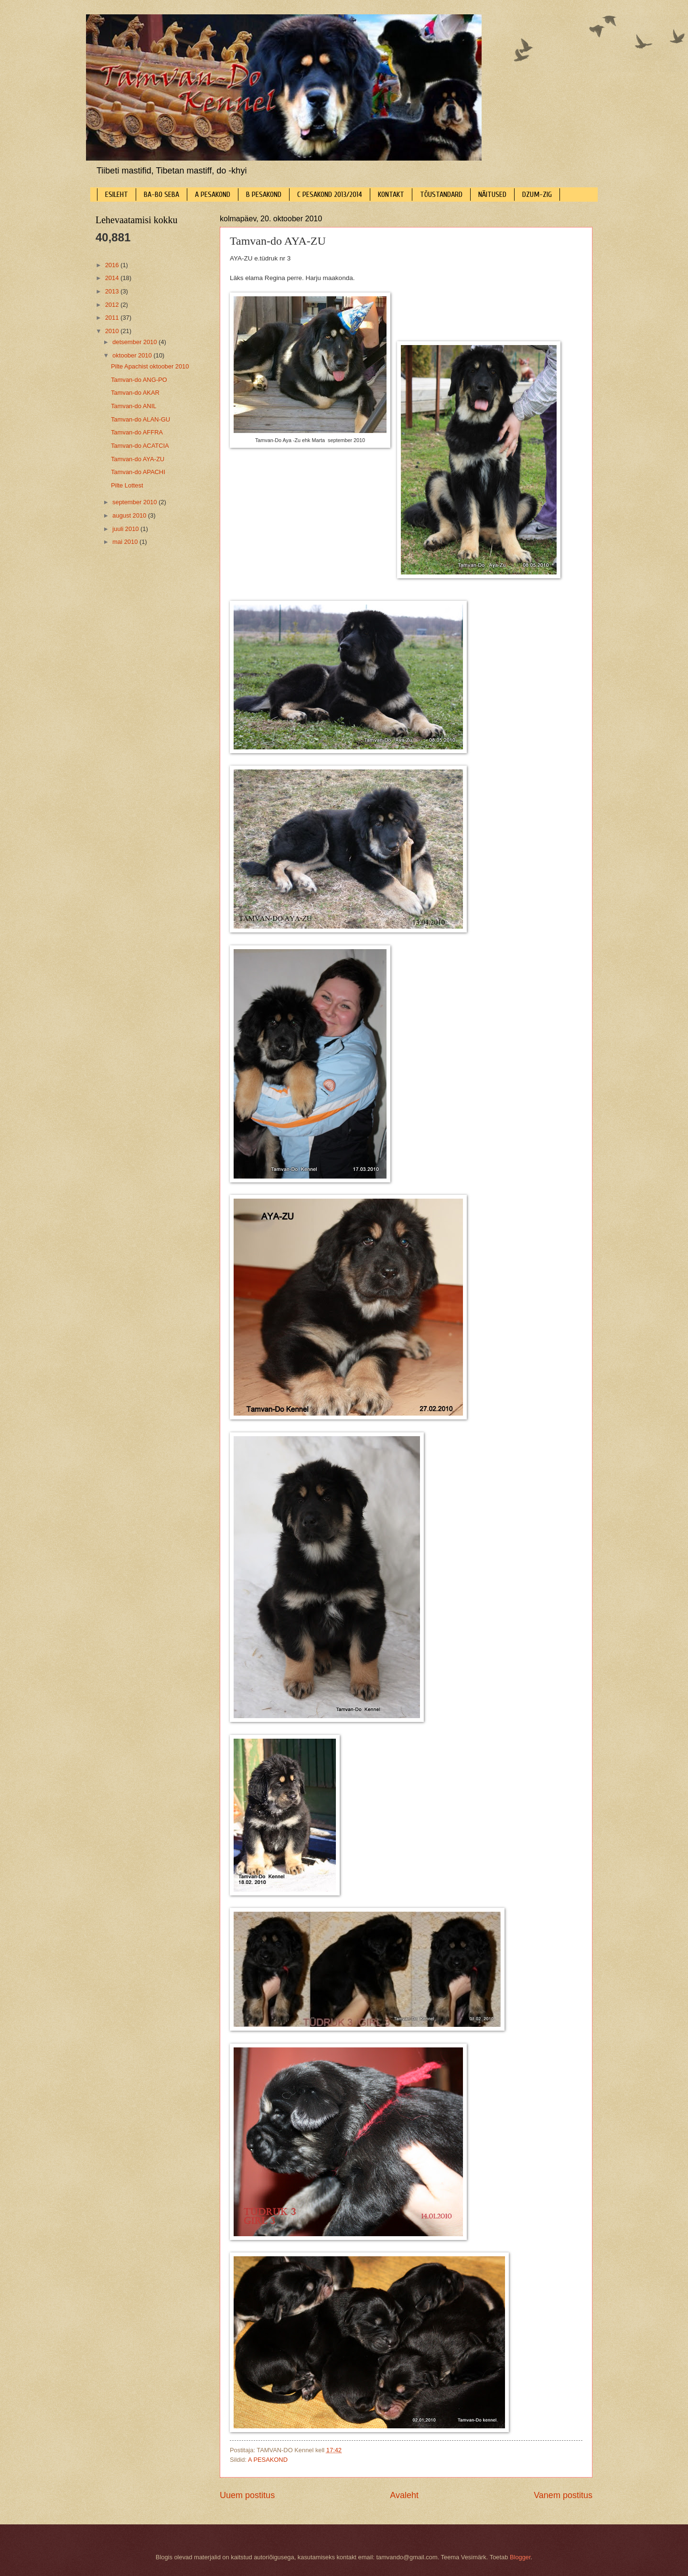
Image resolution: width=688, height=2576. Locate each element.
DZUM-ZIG (537, 194)
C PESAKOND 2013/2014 (329, 194)
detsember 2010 (135, 342)
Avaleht (404, 2495)
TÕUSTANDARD (441, 194)
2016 (112, 265)
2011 (112, 317)
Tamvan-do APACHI (138, 472)
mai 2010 (126, 541)
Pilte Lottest (127, 485)
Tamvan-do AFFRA (137, 432)
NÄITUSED (492, 194)
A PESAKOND (212, 194)
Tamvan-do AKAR (135, 392)
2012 (112, 304)
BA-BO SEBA (161, 194)
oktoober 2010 (132, 355)
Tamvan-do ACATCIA (140, 445)
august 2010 (130, 515)
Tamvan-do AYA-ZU (137, 459)
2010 (112, 331)
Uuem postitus (247, 2495)
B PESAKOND (263, 194)
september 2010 (135, 502)
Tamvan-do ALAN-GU (140, 419)
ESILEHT (116, 194)
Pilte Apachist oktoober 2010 (150, 366)
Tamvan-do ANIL (133, 406)
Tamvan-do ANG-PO (139, 379)
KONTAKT (391, 194)
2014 (112, 277)
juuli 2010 (126, 528)
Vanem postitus (563, 2495)
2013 (112, 291)
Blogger (520, 2557)
